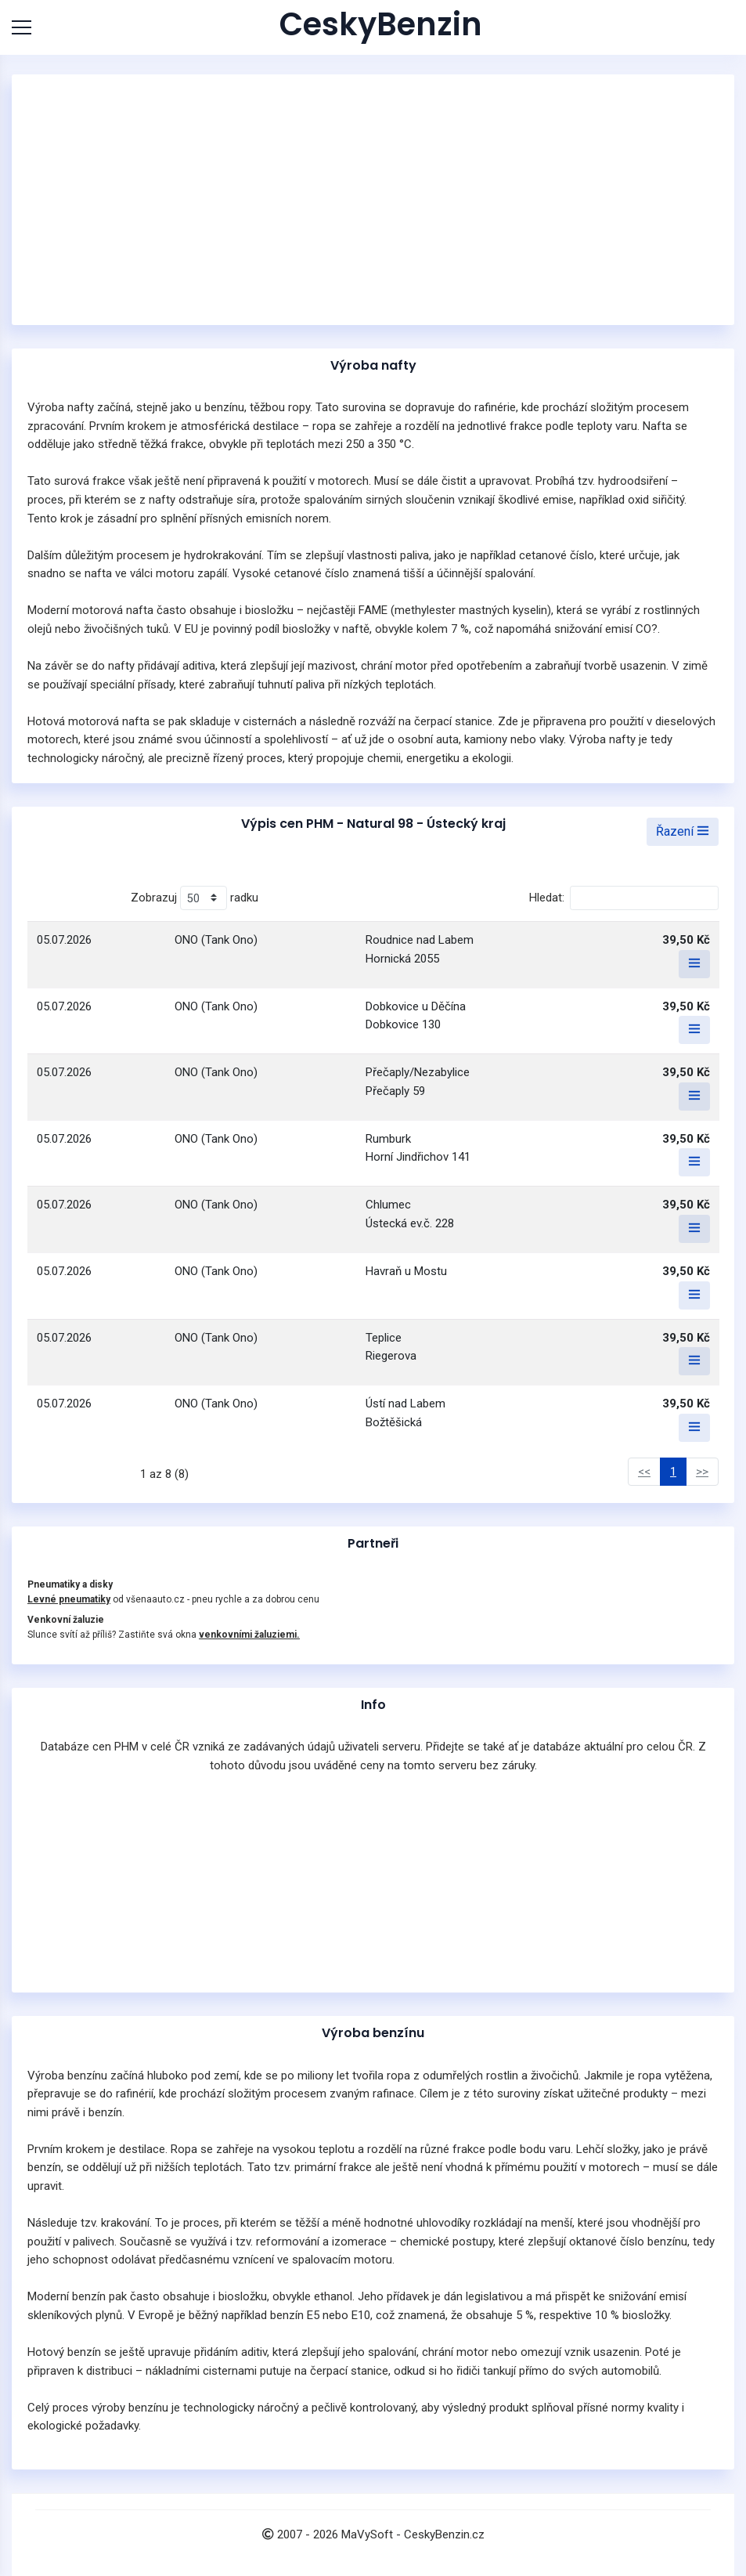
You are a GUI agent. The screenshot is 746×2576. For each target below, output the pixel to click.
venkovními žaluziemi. (249, 1634)
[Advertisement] (373, 199)
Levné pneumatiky (68, 1599)
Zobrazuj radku (194, 898)
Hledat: (624, 898)
